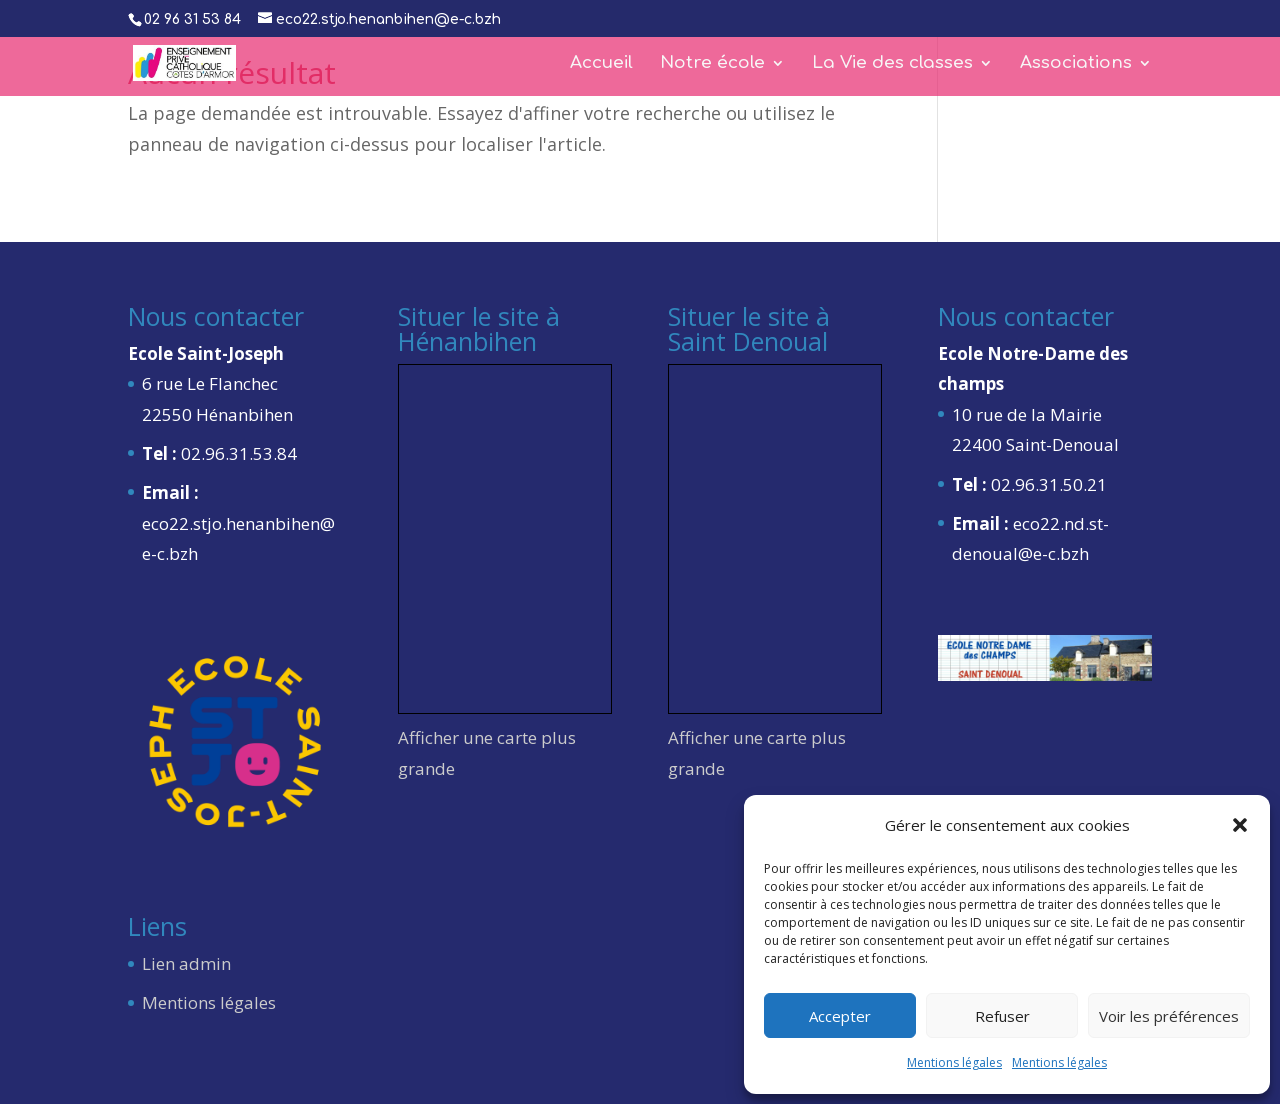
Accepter (840, 1016)
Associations (1076, 64)
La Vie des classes (892, 64)
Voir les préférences (1169, 1016)
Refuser (1002, 1016)
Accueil (601, 64)
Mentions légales (954, 1062)
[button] (1240, 825)
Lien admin (186, 963)
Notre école (712, 64)
